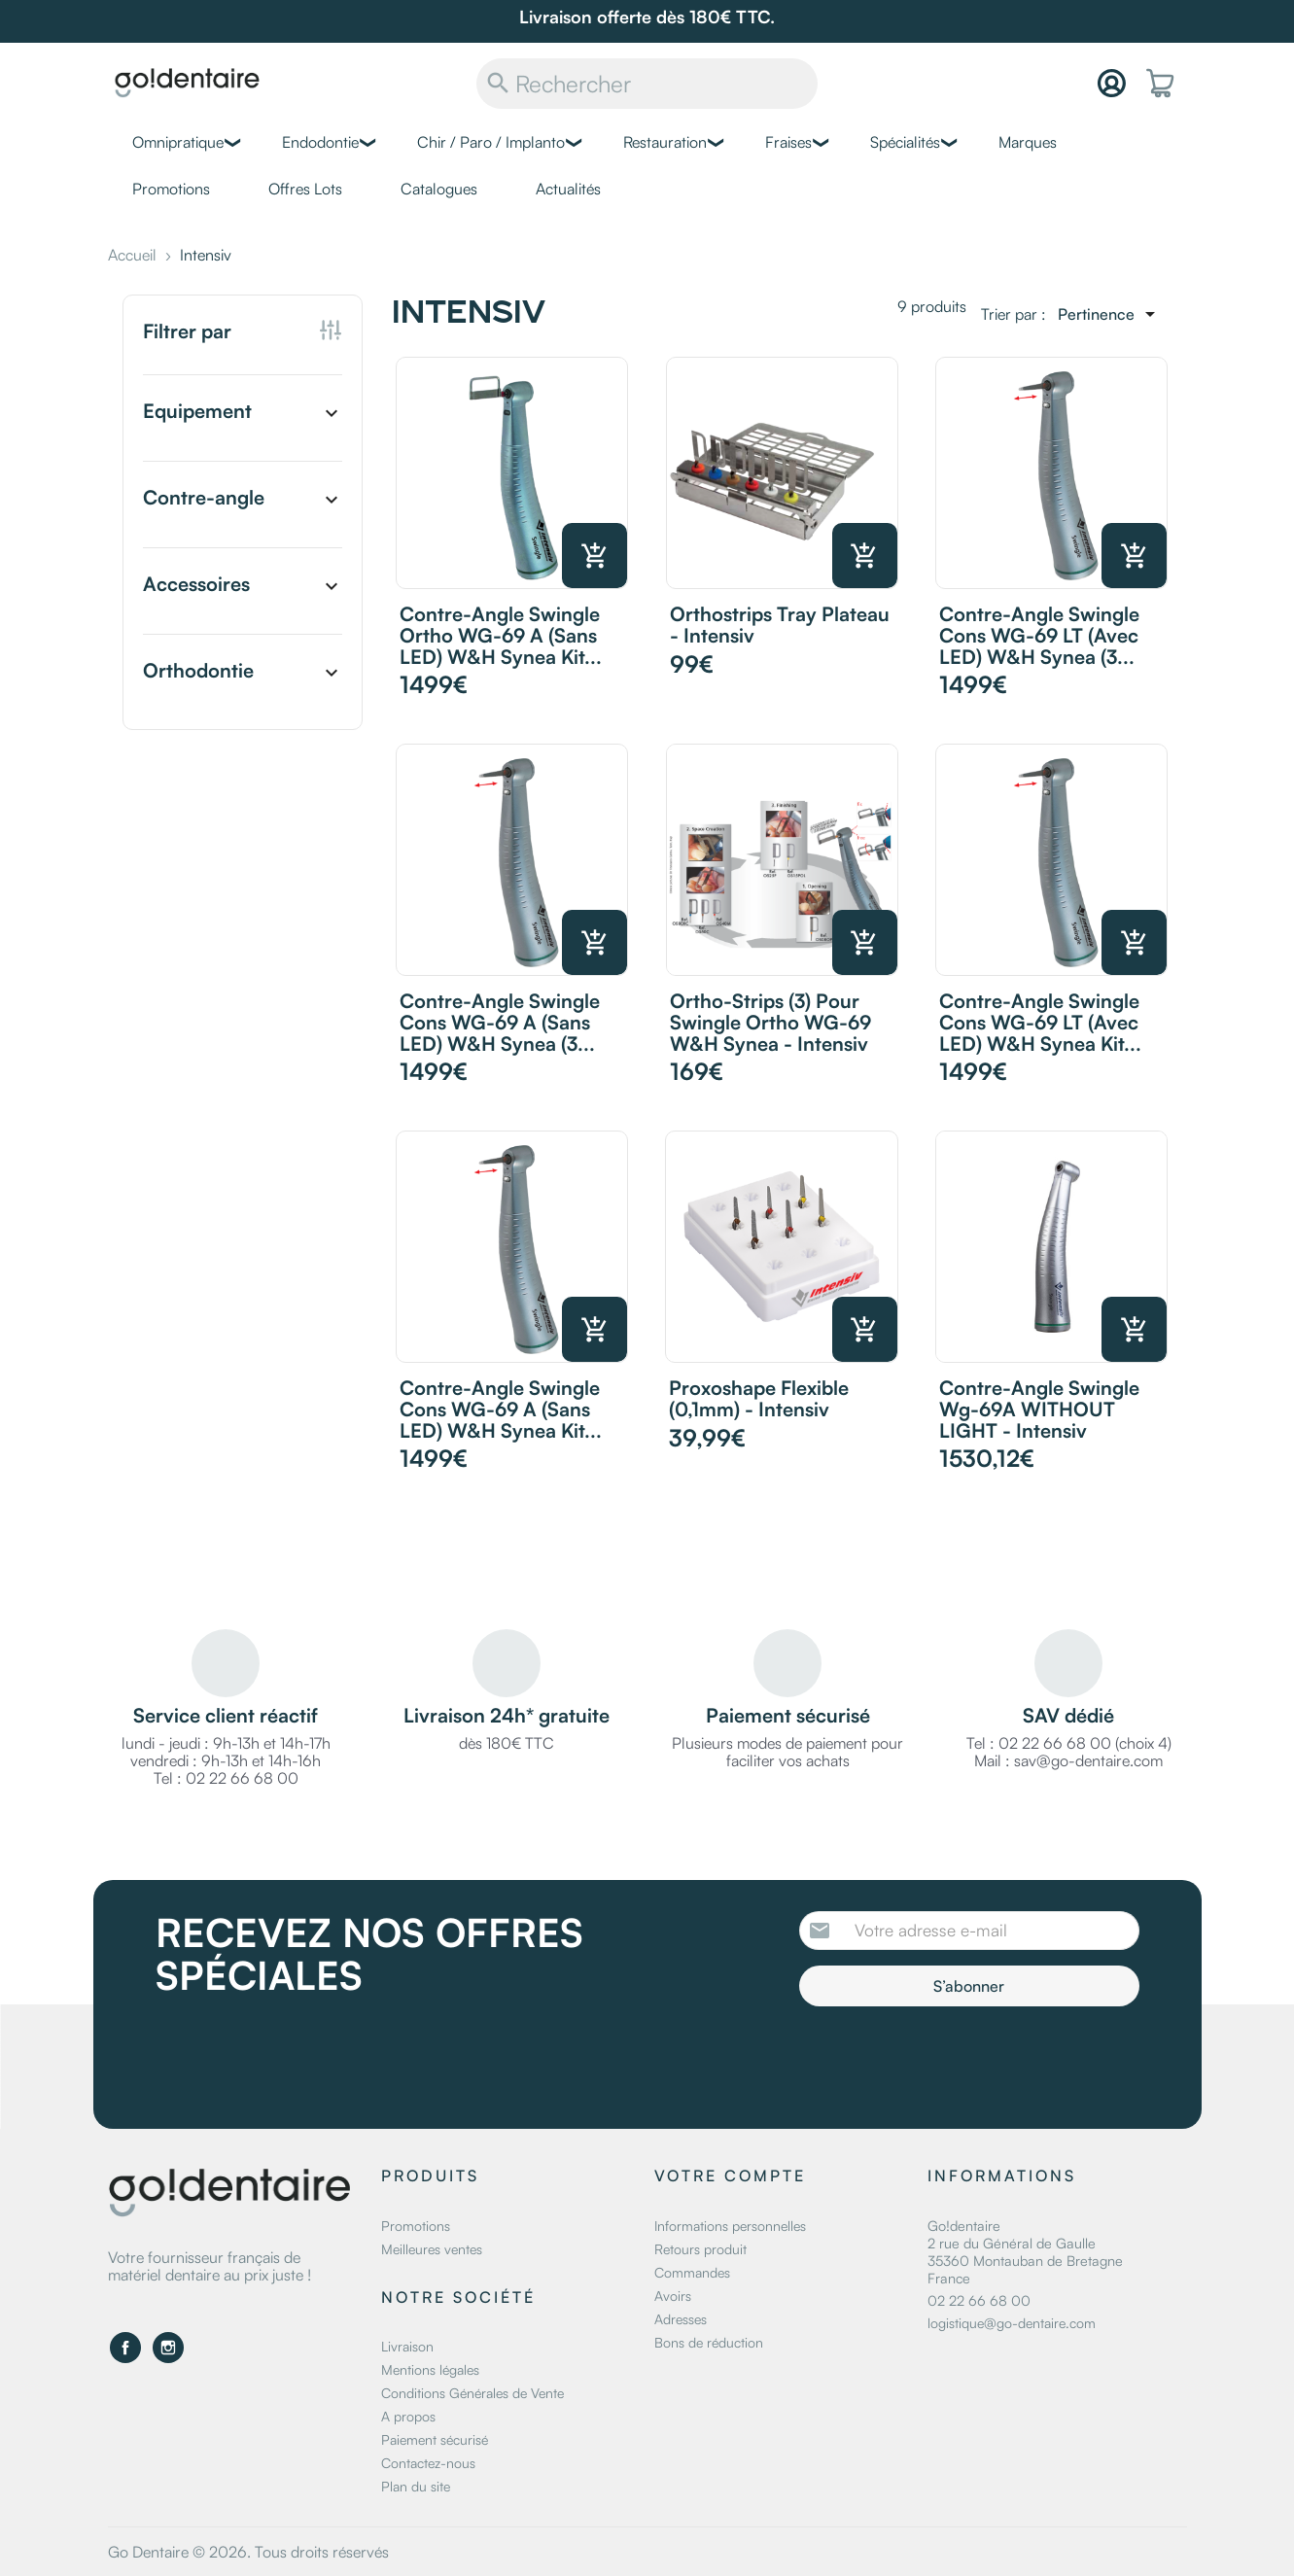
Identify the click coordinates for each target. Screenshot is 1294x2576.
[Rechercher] (647, 83)
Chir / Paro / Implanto (491, 142)
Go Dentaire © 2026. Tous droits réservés (248, 2551)
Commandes (692, 2272)
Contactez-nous (428, 2462)
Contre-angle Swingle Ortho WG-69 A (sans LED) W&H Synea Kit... (501, 635)
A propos (408, 2416)
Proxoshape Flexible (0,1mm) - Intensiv (759, 1398)
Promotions (171, 188)
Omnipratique (178, 142)
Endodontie (320, 142)
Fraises (788, 142)
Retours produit (700, 2249)
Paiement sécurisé (434, 2439)
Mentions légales (430, 2369)
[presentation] (961, 2060)
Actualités (568, 188)
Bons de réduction (708, 2342)
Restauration (665, 142)
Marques (1027, 142)
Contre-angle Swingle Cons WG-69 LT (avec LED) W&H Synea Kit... (1040, 1022)
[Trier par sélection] (1109, 314)
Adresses (680, 2319)
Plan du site (415, 2486)
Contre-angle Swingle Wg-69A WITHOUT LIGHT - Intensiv (1039, 1409)
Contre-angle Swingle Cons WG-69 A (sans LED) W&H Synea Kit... (501, 1409)
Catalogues (439, 188)
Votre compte (730, 2175)
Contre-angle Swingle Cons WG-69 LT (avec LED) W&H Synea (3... (1039, 635)
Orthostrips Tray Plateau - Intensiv (780, 624)
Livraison (407, 2346)
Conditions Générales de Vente (472, 2393)
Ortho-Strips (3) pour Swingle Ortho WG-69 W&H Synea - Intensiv (770, 1022)
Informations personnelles (730, 2225)
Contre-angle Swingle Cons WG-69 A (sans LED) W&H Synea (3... (500, 1022)
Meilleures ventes (431, 2249)
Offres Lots (305, 188)
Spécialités (905, 142)
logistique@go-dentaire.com (1011, 2323)
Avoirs (672, 2295)
